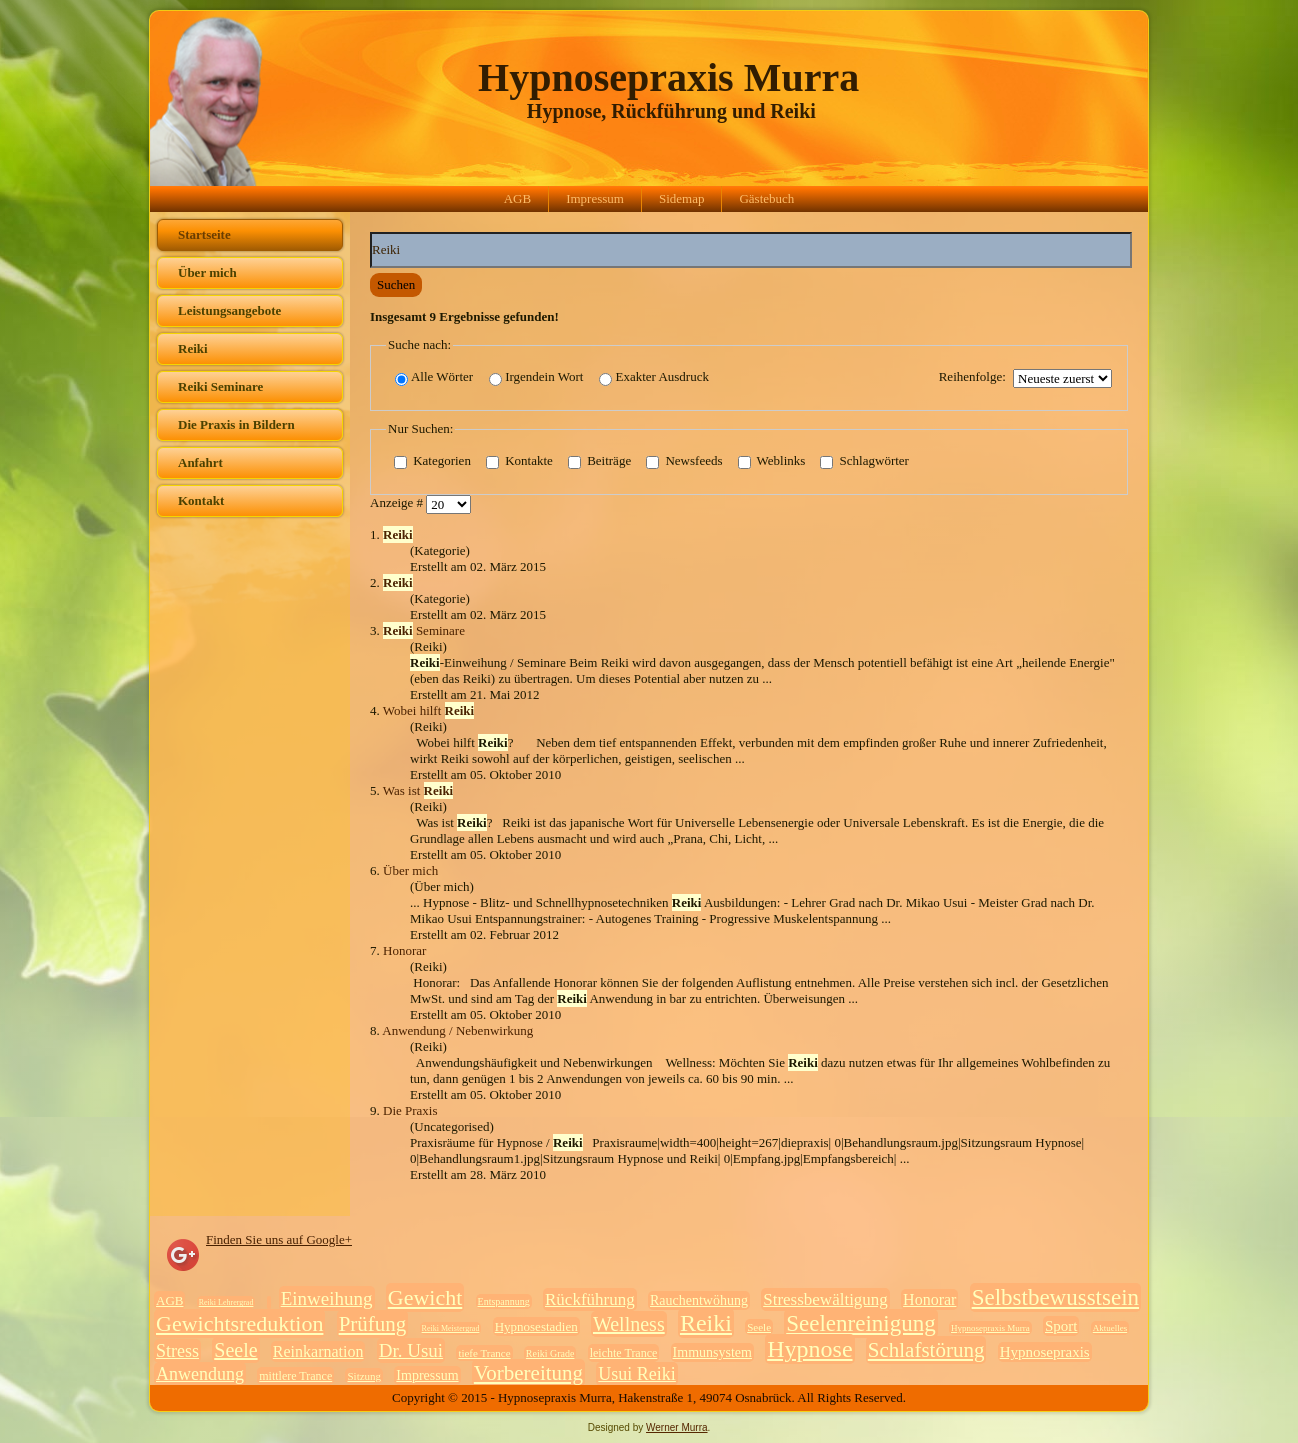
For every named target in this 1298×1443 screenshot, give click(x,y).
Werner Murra (677, 1427)
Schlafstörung (926, 1350)
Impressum (595, 198)
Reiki (193, 348)
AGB (517, 198)
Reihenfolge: (972, 376)
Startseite (204, 234)
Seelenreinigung (860, 1323)
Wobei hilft (428, 710)
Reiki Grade (550, 1353)
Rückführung (590, 1299)
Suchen (396, 284)
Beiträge (599, 462)
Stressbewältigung (825, 1299)
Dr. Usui (411, 1350)
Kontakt (201, 500)
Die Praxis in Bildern (236, 424)
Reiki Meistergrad (451, 1328)
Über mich (207, 272)
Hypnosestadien (536, 1326)
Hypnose (809, 1349)
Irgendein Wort (536, 377)
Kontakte (519, 462)
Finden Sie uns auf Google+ (279, 1239)
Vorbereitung (528, 1373)
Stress (177, 1351)
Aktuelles (1110, 1328)
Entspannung (504, 1301)
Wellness (629, 1324)
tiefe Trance (484, 1353)
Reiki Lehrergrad (226, 1302)
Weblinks (772, 462)
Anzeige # (398, 503)
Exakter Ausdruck (654, 377)
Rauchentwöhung (699, 1300)
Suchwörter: (370, 232)
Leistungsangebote (229, 310)
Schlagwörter (864, 462)
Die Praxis (410, 1110)
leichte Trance (624, 1353)
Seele (759, 1327)
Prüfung (373, 1324)
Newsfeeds (684, 462)
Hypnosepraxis (1045, 1352)
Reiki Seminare (220, 386)
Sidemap (682, 198)
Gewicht (425, 1297)
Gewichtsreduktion (239, 1323)
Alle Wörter (434, 377)
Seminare (424, 630)
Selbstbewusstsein (1055, 1297)
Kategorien (432, 462)
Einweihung (327, 1298)
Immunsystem (712, 1352)
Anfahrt (200, 462)
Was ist (418, 790)
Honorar (404, 950)
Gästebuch (766, 198)
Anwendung (200, 1374)
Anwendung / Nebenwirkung (457, 1030)
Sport (1061, 1326)
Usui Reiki (637, 1374)
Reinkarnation (318, 1351)
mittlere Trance (295, 1376)
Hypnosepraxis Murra (668, 77)
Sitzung (364, 1376)
